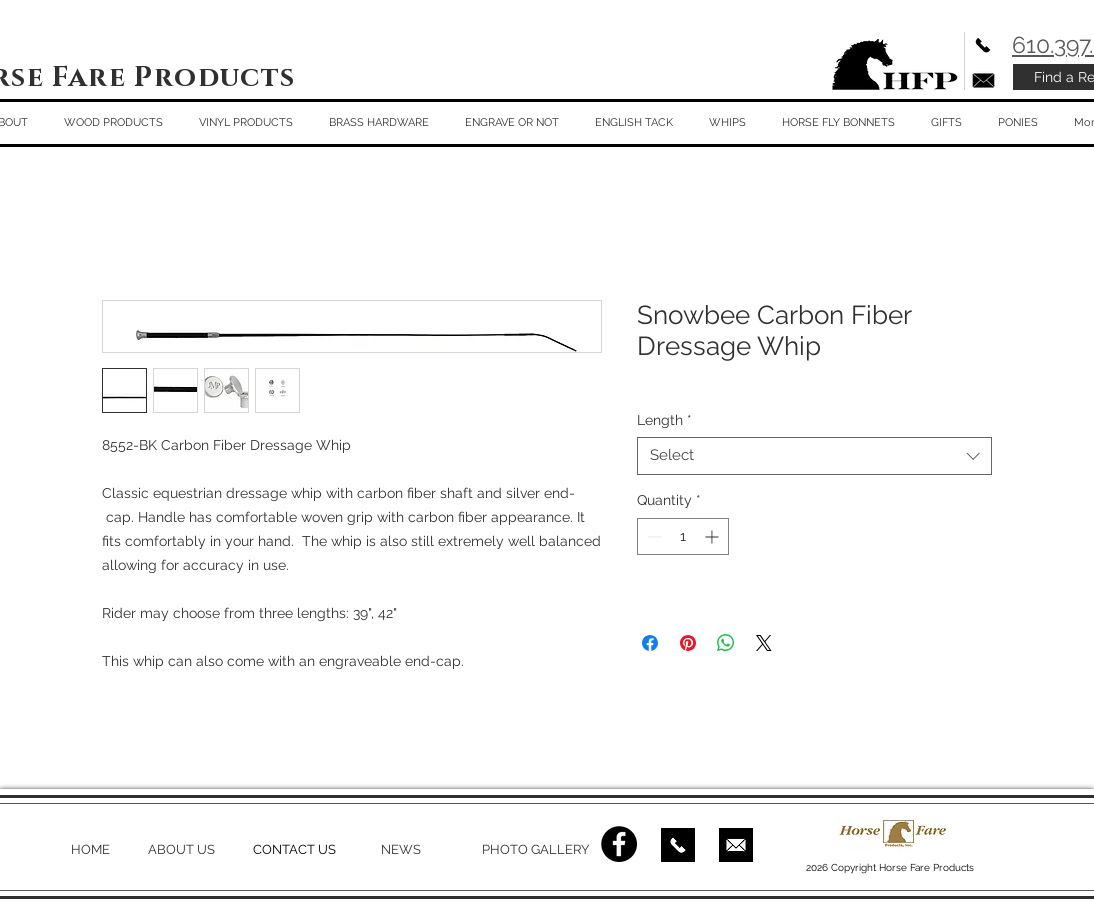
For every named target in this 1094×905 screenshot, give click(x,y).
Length (664, 420)
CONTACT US (294, 849)
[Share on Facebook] (650, 643)
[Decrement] (652, 536)
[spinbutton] (683, 536)
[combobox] (814, 456)
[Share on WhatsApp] (726, 643)
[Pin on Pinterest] (688, 643)
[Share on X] (764, 643)
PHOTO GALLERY (535, 849)
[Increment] (713, 536)
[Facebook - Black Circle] (619, 844)
